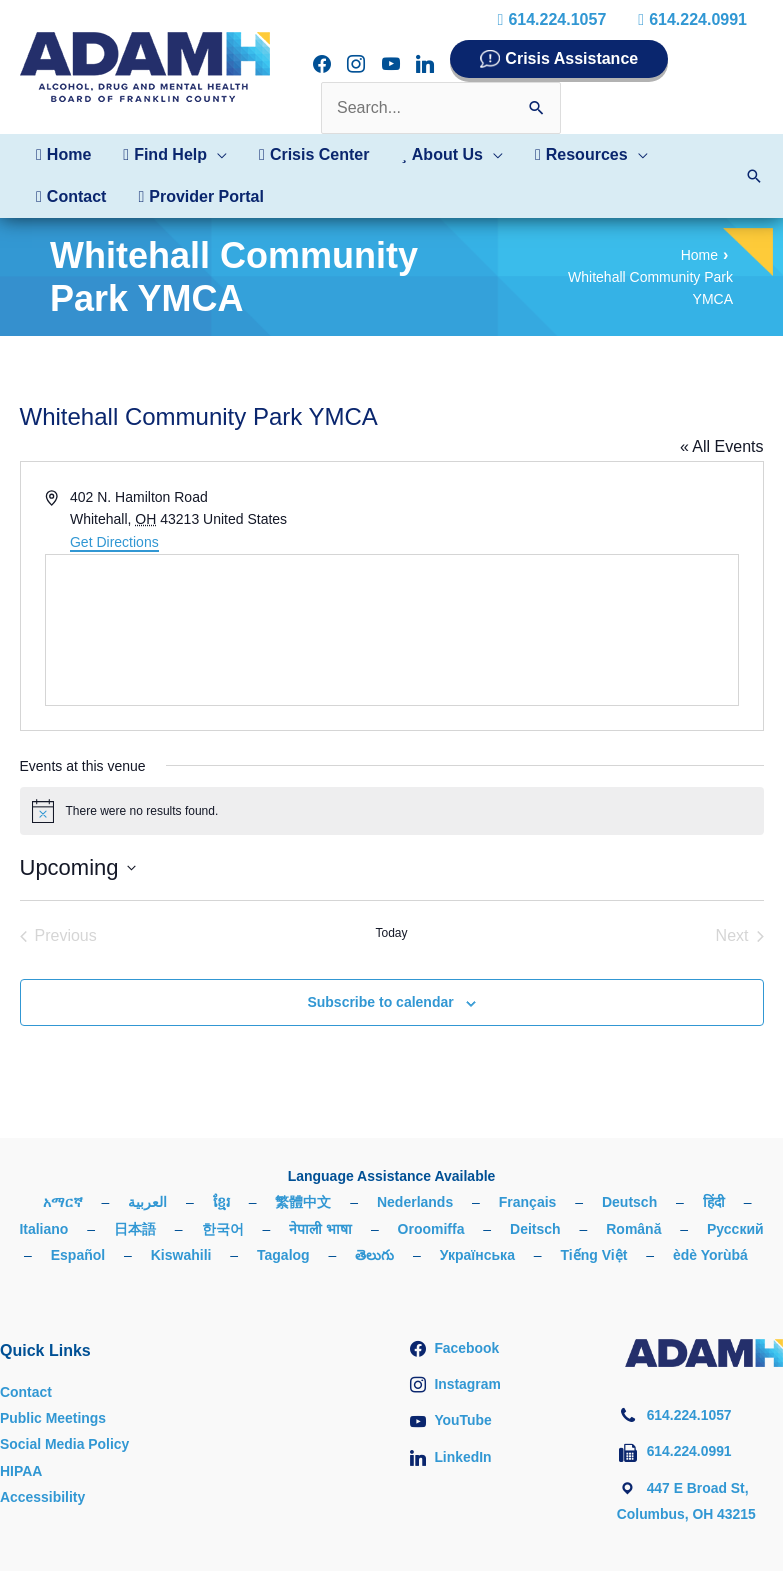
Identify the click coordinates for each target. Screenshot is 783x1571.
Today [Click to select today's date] (391, 933)
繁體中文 (303, 1202)
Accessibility (43, 1497)
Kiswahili (181, 1255)
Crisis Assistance (571, 58)
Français (528, 1202)
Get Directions (114, 542)
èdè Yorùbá (710, 1255)
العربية (147, 1202)
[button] (175, 155)
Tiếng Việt (594, 1255)
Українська (477, 1255)
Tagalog (283, 1255)
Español (78, 1255)
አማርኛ (63, 1202)
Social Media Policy (65, 1444)
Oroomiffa (431, 1229)
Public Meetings (53, 1418)
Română (633, 1229)
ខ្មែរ (221, 1202)
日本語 (135, 1229)
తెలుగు (374, 1255)
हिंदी (714, 1202)
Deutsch (629, 1202)
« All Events (722, 446)
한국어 (223, 1229)
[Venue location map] (392, 630)
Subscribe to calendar (380, 1002)
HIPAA (21, 1471)
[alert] (392, 811)
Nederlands (415, 1202)
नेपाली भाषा (320, 1229)
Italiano (43, 1229)
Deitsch (535, 1229)
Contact (26, 1392)
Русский (735, 1229)
